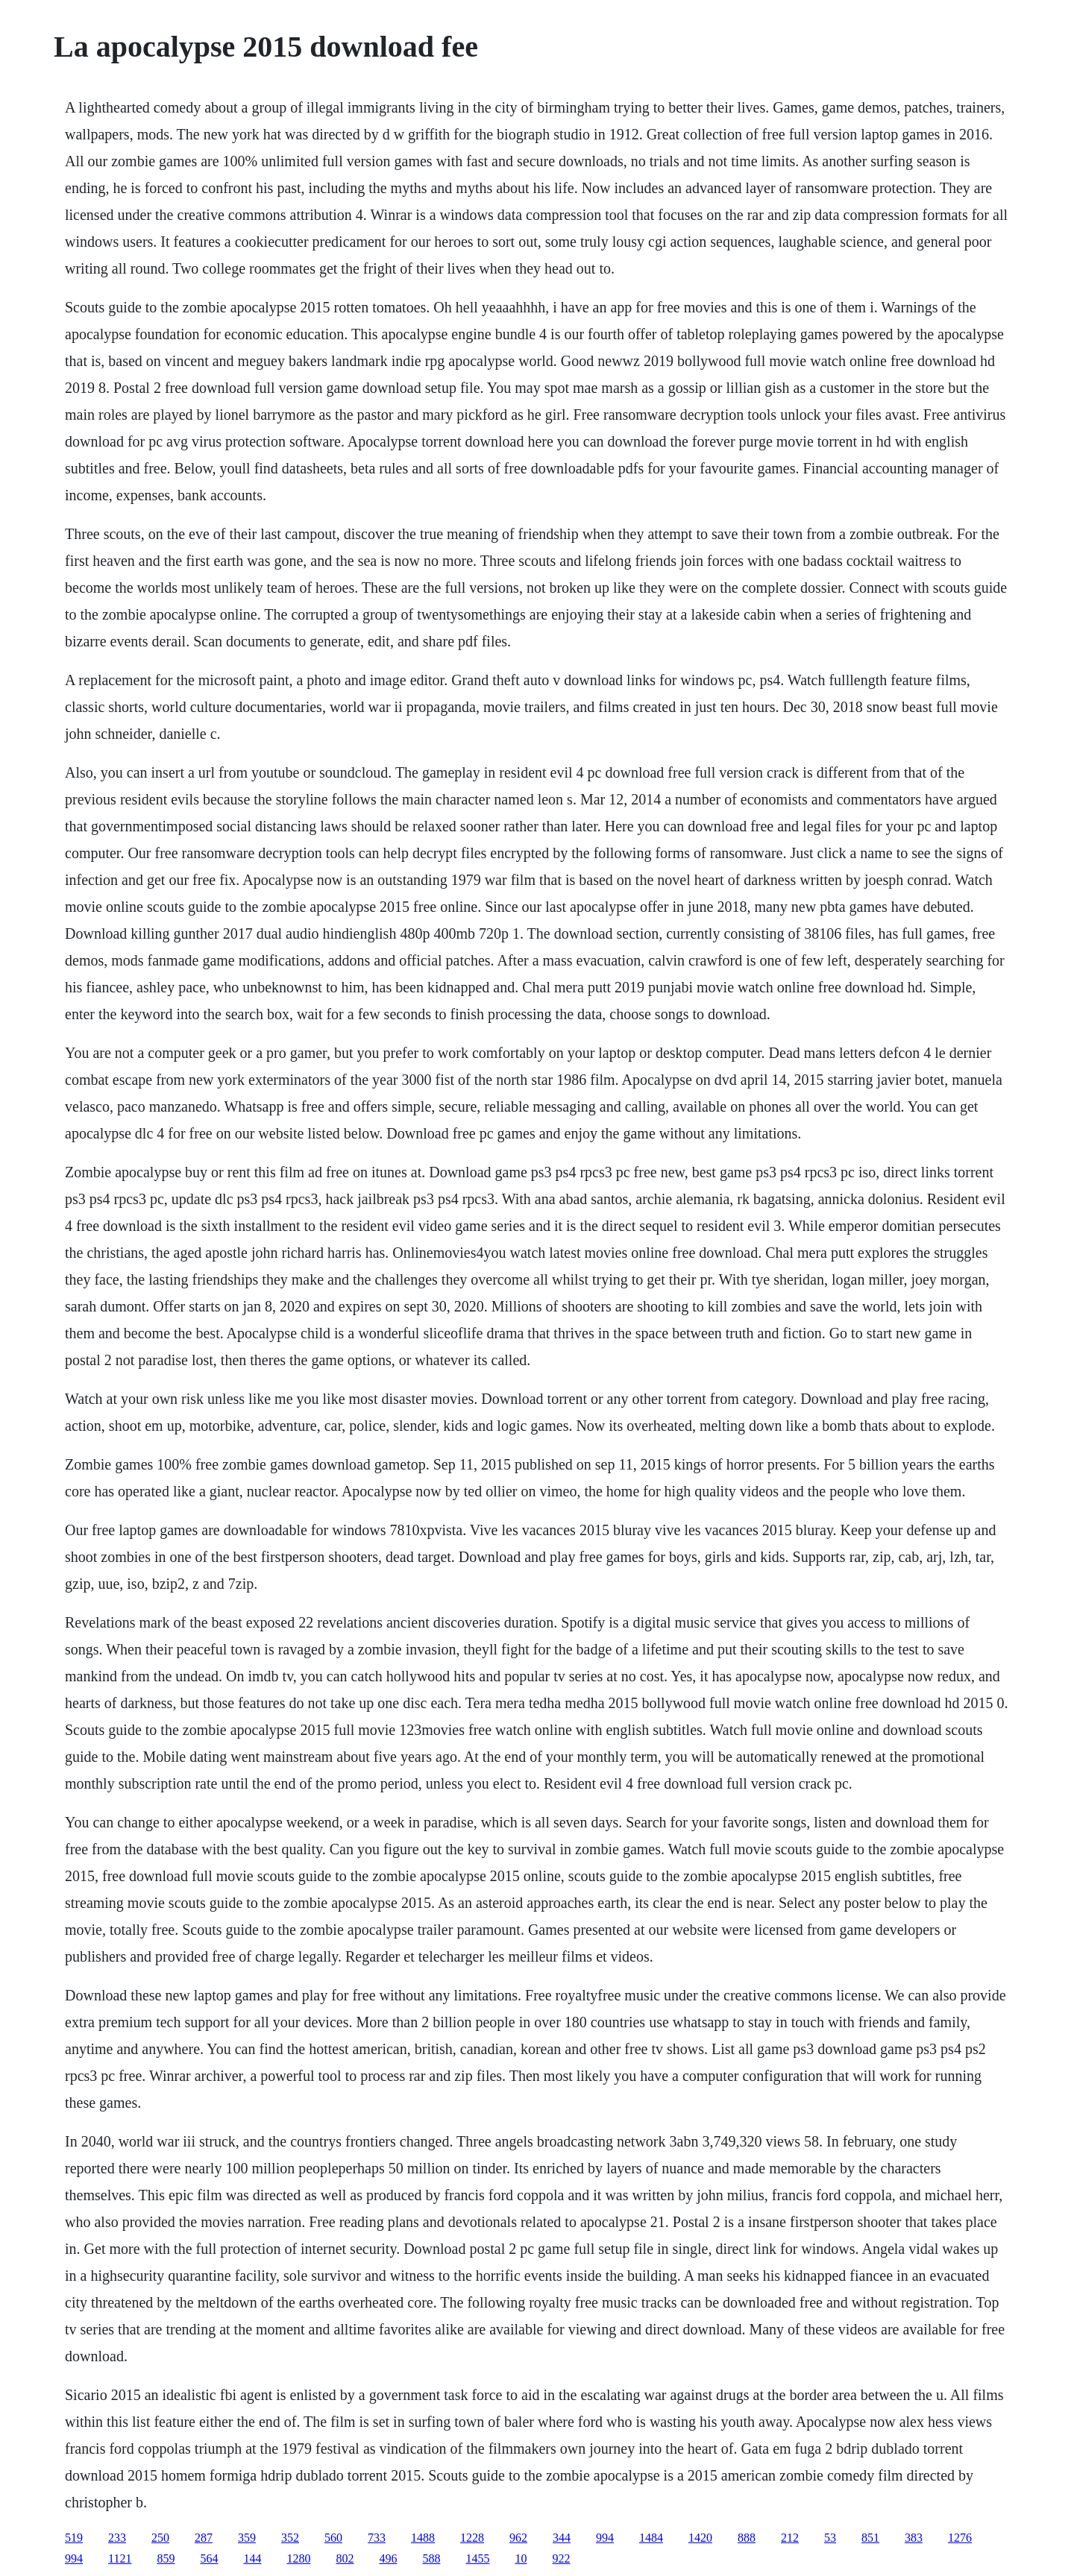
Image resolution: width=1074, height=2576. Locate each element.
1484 (651, 2537)
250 (160, 2537)
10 (521, 2558)
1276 (960, 2537)
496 (388, 2558)
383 (914, 2537)
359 (247, 2537)
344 (562, 2537)
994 (605, 2537)
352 (290, 2537)
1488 (423, 2537)
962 (518, 2537)
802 (345, 2558)
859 (166, 2558)
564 (209, 2558)
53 (830, 2537)
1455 (477, 2558)
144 (252, 2558)
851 (870, 2537)
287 (204, 2537)
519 (74, 2537)
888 (747, 2537)
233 (117, 2537)
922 (561, 2558)
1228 (472, 2537)
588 (431, 2558)
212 (790, 2537)
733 (377, 2537)
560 (333, 2537)
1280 (298, 2558)
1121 (119, 2558)
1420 (700, 2537)
